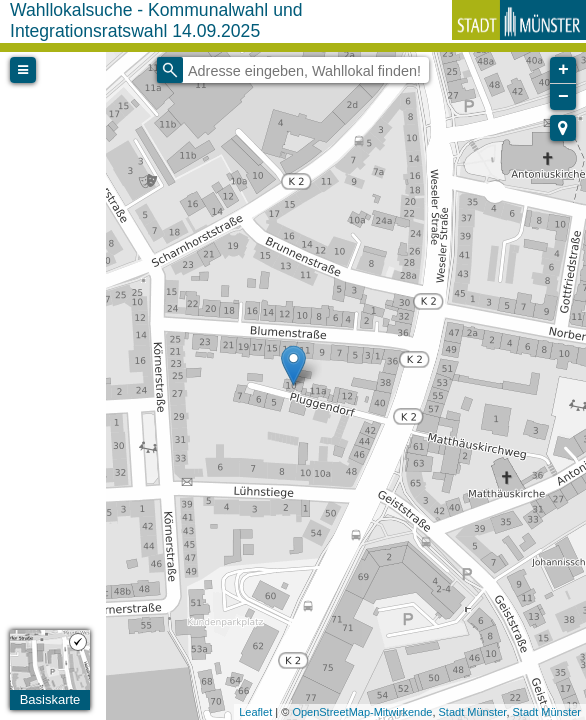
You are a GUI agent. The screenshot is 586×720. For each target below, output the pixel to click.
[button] (563, 128)
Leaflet (255, 712)
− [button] (563, 97)
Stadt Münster (473, 712)
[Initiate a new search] (170, 70)
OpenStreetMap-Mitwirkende (362, 712)
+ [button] (563, 70)
